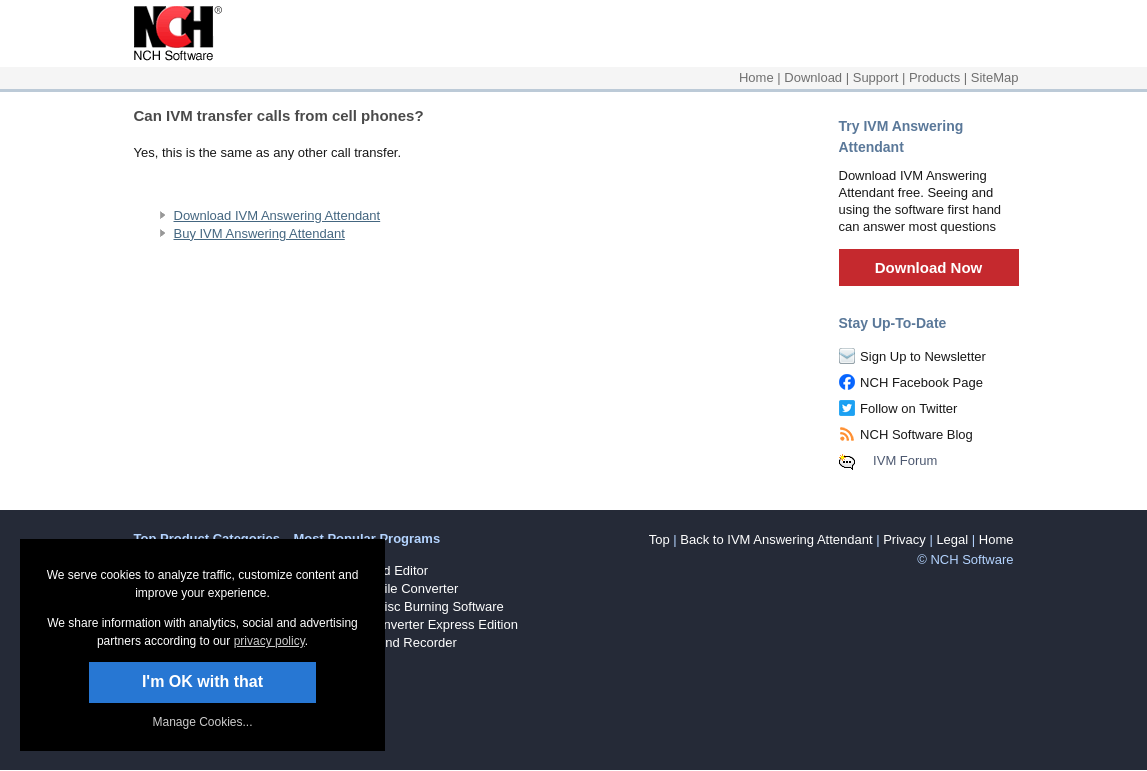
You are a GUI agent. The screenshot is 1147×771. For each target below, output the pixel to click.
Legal (952, 539)
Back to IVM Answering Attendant (776, 539)
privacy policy (269, 641)
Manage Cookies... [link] (202, 722)
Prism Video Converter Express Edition (406, 624)
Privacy (904, 539)
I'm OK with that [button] (202, 681)
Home (756, 77)
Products (934, 77)
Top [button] (659, 539)
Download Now (929, 267)
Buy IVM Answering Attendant (259, 233)
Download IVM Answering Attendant (277, 215)
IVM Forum (905, 460)
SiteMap (995, 77)
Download (813, 77)
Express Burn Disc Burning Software (399, 606)
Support (876, 77)
